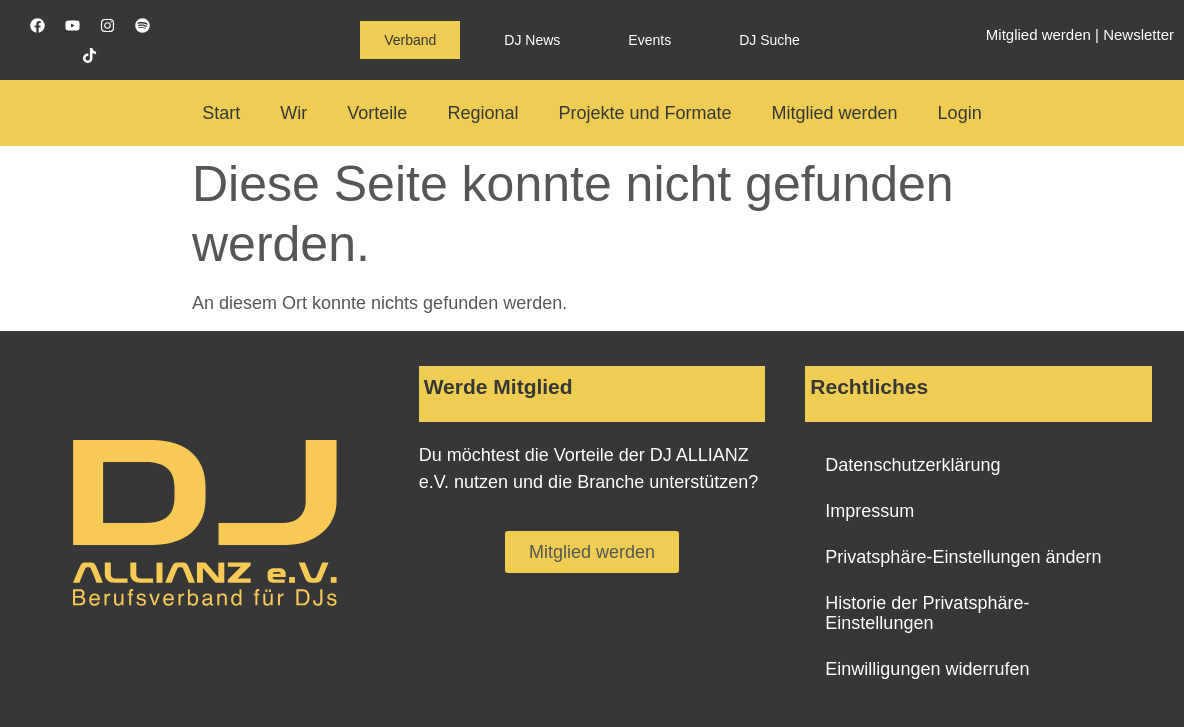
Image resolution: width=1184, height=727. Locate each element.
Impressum (869, 511)
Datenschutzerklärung (912, 465)
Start (221, 113)
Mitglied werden (1038, 34)
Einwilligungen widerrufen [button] (927, 669)
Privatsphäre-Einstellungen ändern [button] (963, 557)
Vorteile (377, 113)
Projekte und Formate (644, 113)
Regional (482, 113)
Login (960, 113)
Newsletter (1138, 34)
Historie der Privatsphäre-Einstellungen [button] (927, 613)
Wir (293, 113)
